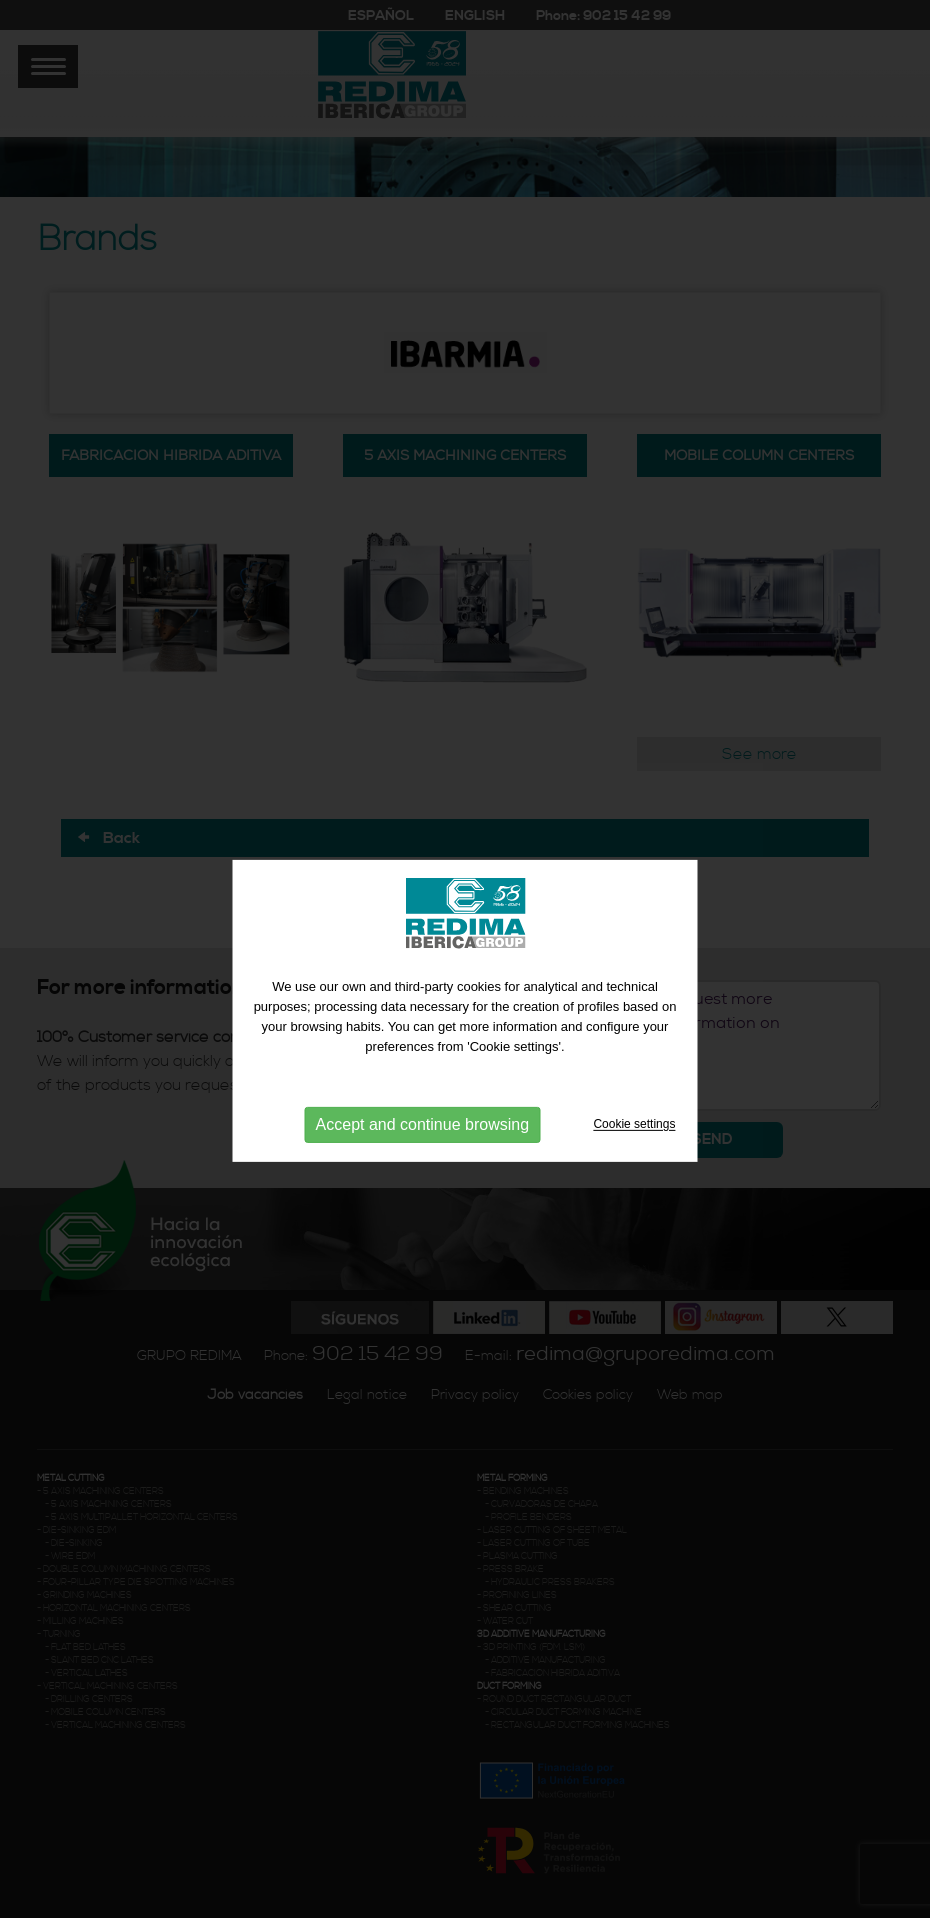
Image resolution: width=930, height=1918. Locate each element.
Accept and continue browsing (422, 1136)
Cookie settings (634, 1136)
